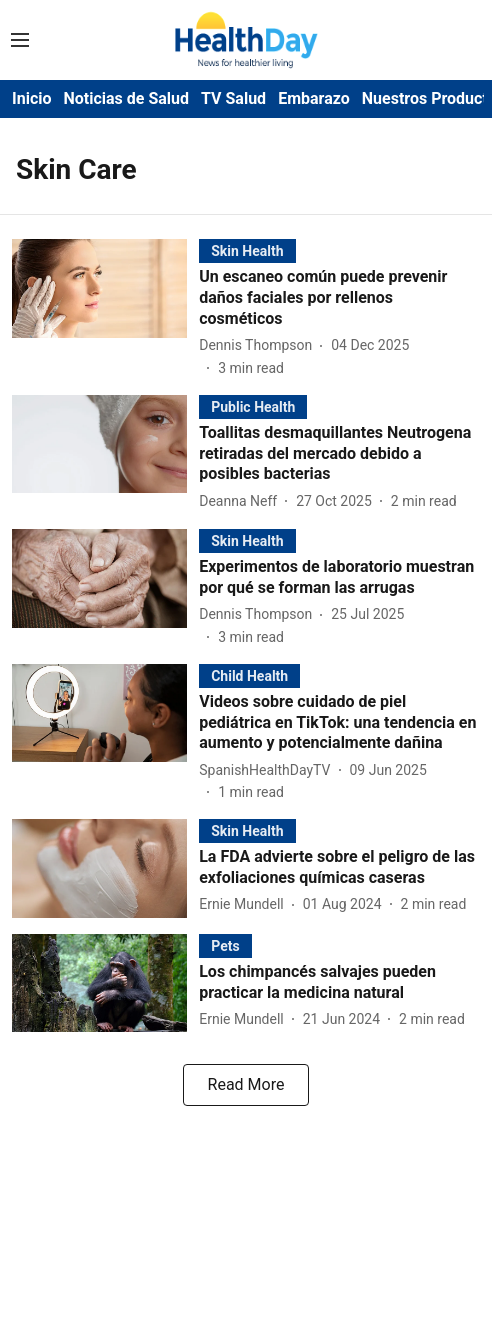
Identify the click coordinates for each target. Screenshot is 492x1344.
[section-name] (247, 250)
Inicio (31, 98)
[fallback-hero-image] (105, 308)
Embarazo (314, 98)
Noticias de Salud (126, 98)
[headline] (339, 298)
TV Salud (233, 98)
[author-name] (259, 345)
